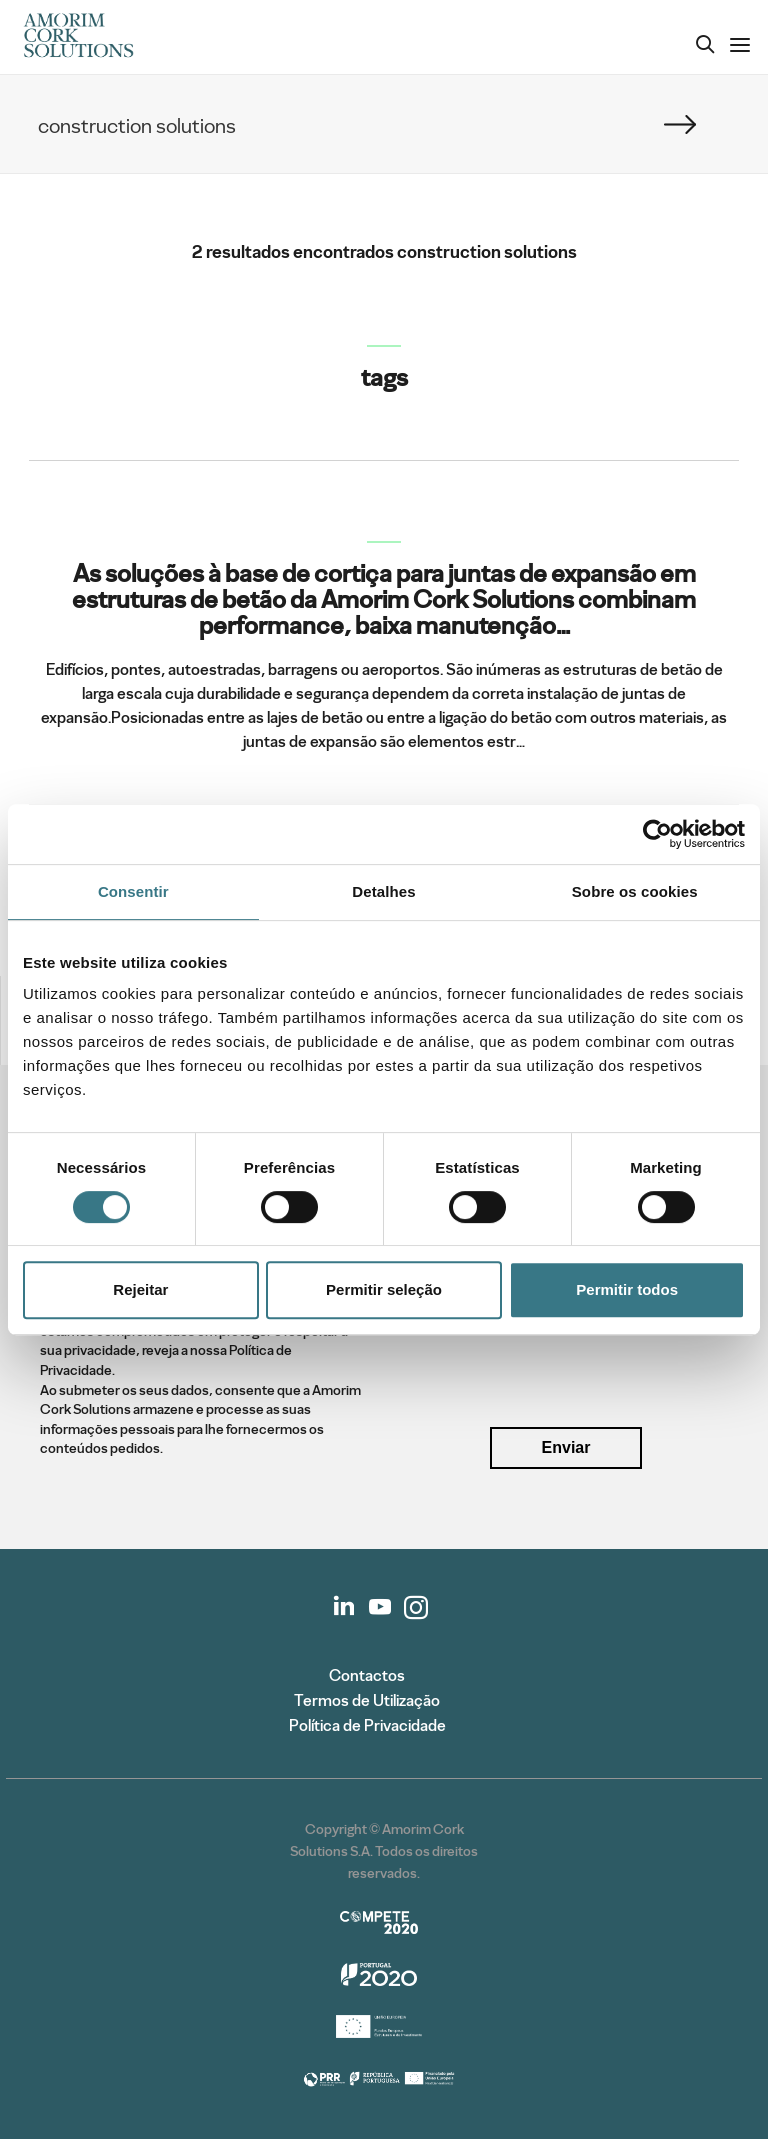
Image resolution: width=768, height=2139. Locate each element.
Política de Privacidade (367, 1725)
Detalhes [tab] (383, 891)
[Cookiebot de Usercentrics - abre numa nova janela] (657, 834)
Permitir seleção (384, 1289)
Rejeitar (140, 1289)
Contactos (367, 1675)
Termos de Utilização (367, 1700)
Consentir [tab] (133, 891)
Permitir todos (627, 1289)
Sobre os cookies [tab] (635, 891)
